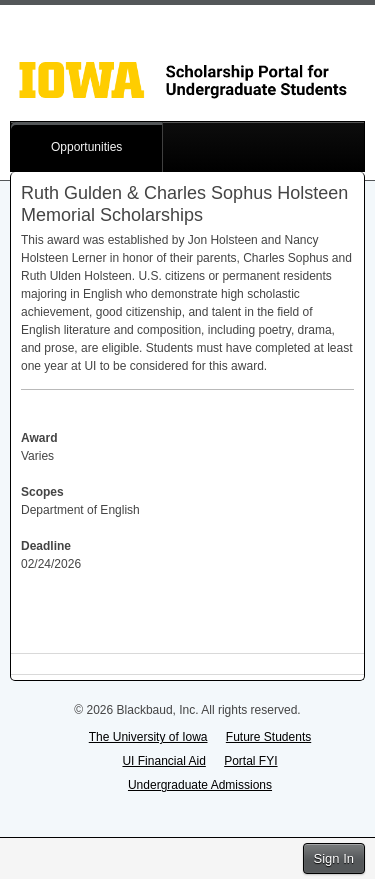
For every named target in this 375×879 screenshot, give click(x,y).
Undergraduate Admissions (200, 785)
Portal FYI (250, 761)
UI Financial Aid (163, 761)
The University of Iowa (148, 737)
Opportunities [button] (86, 147)
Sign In (334, 858)
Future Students (268, 737)
